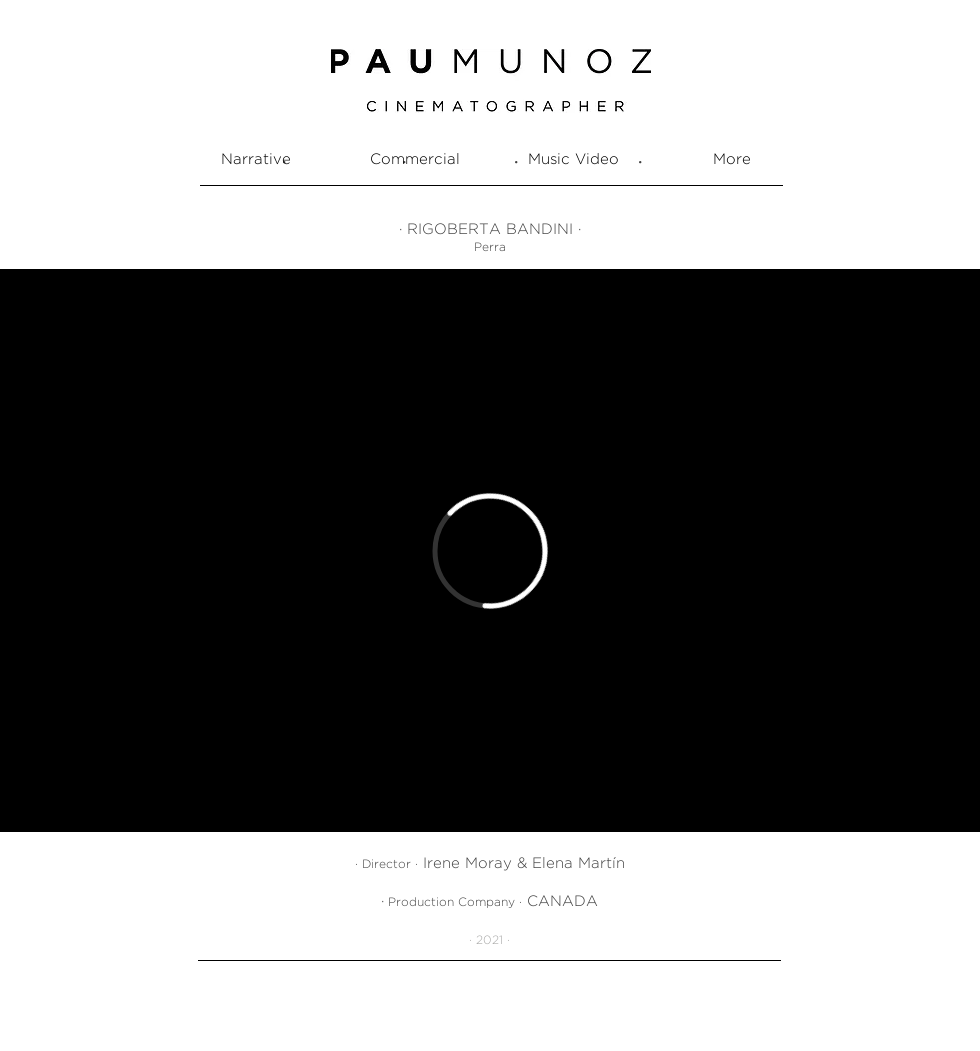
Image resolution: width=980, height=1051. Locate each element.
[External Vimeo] (490, 550)
